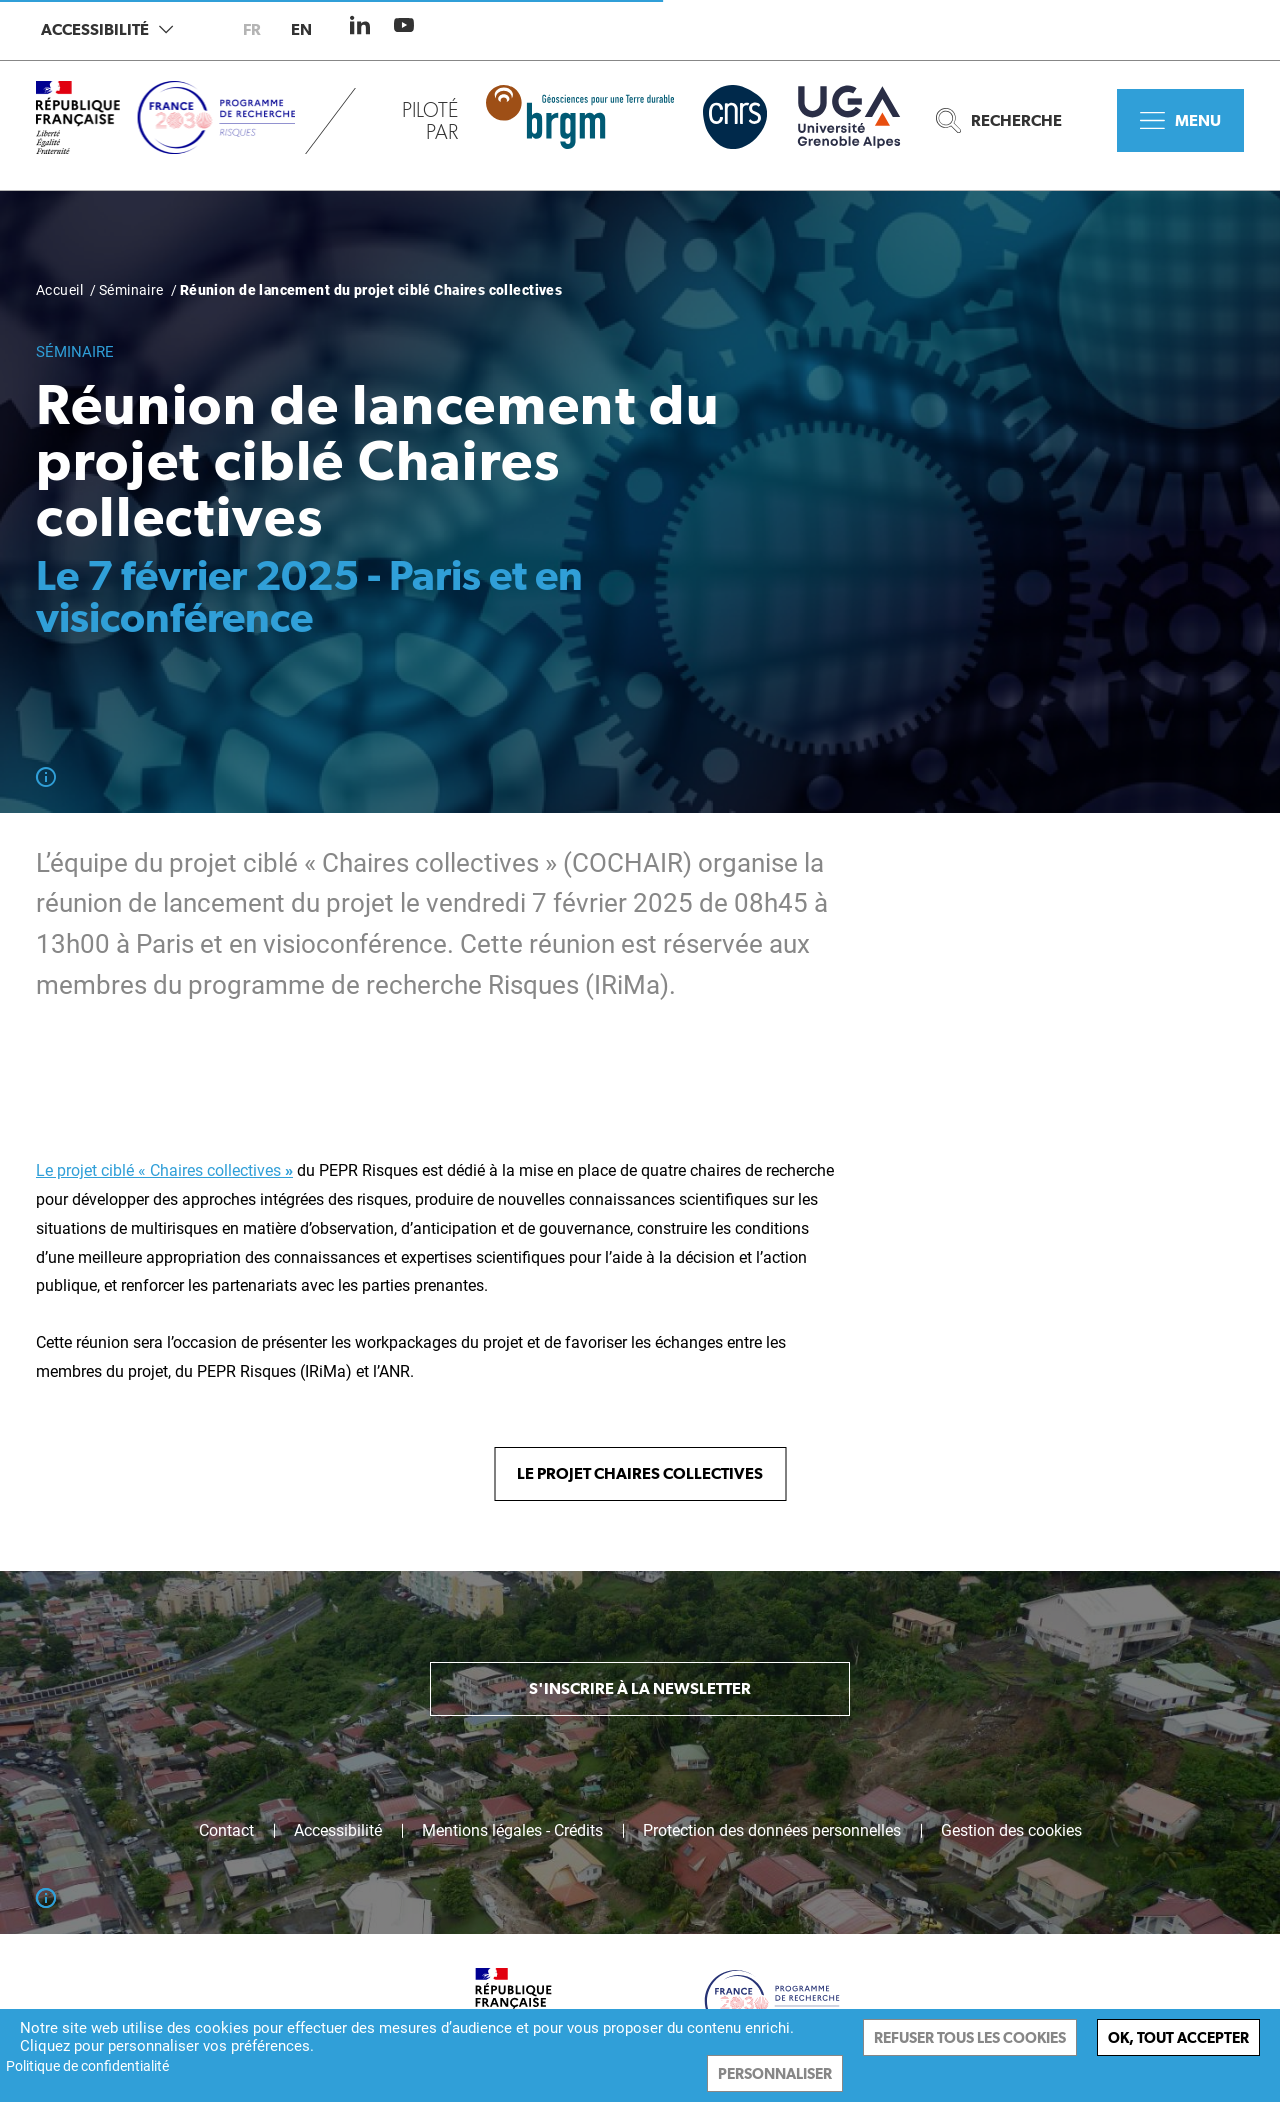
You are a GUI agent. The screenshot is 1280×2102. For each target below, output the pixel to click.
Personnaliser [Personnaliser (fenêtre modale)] (775, 2073)
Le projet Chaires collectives (640, 1473)
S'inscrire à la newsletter (640, 1688)
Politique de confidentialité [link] (87, 2066)
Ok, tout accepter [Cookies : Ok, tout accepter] (1178, 2037)
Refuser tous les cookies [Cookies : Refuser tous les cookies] (970, 2037)
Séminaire (131, 290)
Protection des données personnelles (772, 1831)
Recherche (999, 120)
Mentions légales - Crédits (512, 1831)
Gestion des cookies (1011, 1831)
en (301, 29)
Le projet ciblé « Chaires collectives (164, 1170)
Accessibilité (107, 29)
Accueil (59, 290)
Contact (226, 1831)
